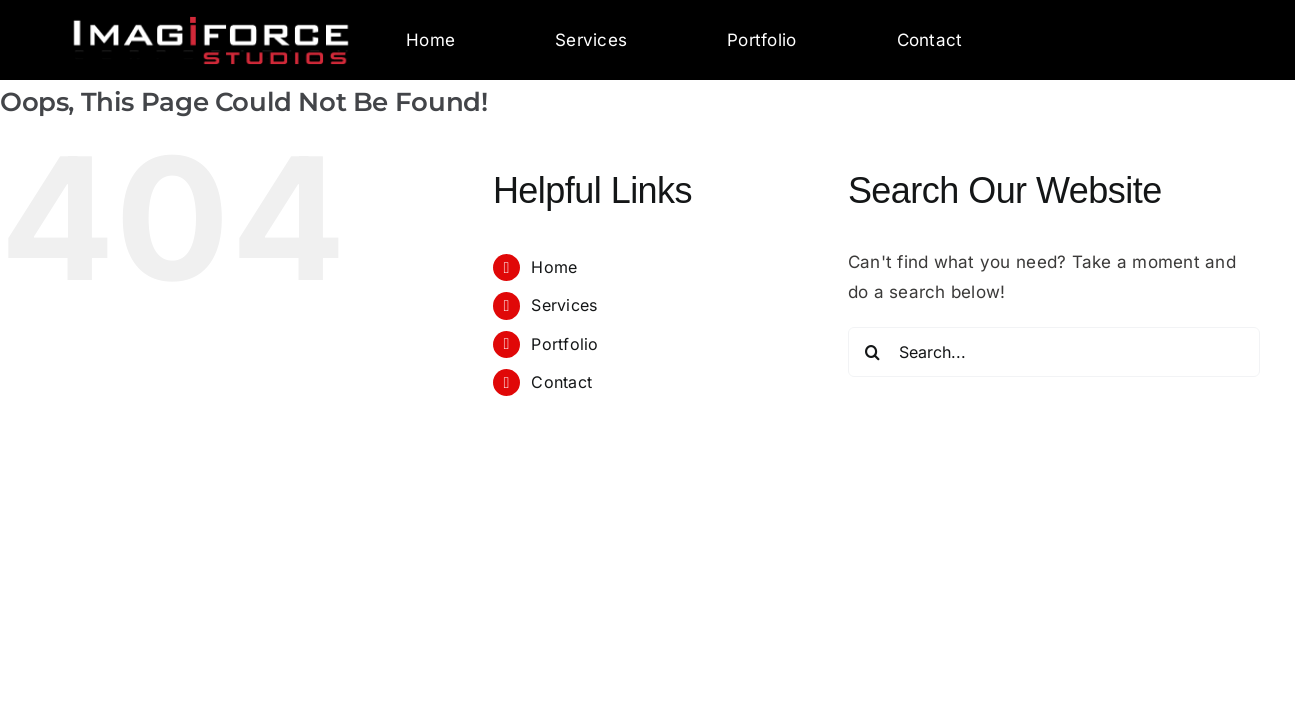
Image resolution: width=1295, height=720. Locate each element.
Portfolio (761, 40)
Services (591, 40)
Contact (930, 40)
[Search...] (1054, 352)
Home (430, 40)
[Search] (873, 352)
